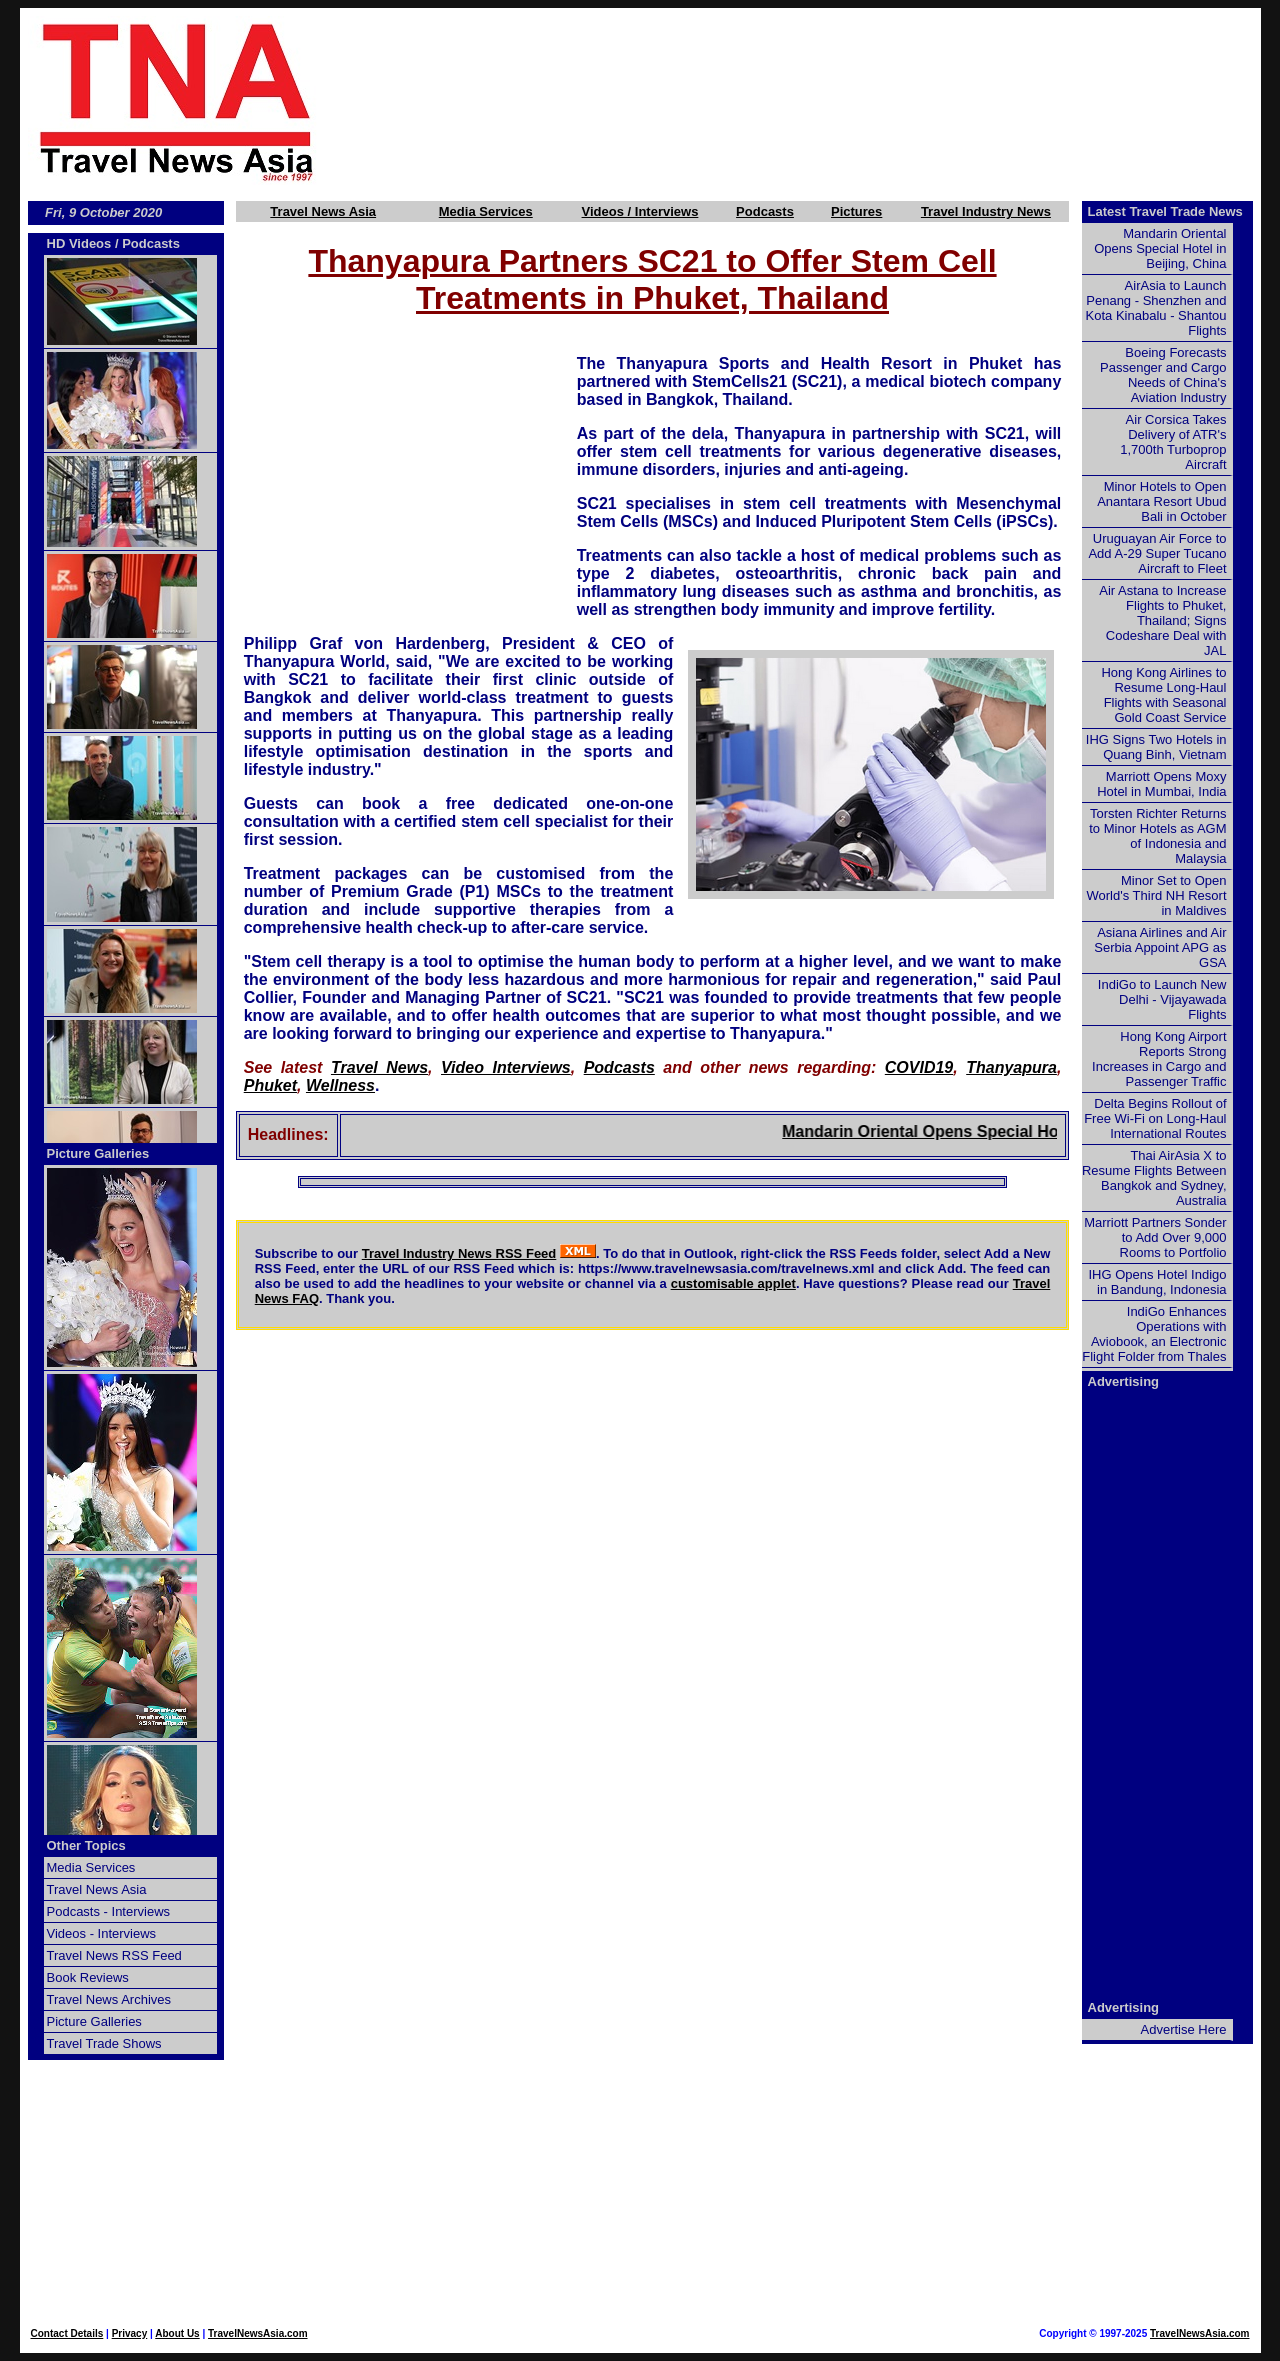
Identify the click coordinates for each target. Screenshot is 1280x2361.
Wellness (340, 1085)
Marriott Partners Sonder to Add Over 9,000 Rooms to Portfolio (1155, 1237)
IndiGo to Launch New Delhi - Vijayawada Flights (1162, 999)
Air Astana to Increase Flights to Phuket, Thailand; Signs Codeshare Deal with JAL (1162, 620)
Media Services (486, 211)
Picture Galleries (98, 1153)
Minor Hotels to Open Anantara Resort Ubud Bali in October (1161, 501)
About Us (177, 2333)
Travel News (379, 1067)
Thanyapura (1011, 1067)
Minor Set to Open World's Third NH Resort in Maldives (1157, 895)
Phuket (270, 1085)
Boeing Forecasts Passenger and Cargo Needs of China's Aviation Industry (1163, 375)
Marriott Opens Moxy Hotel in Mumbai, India (1161, 784)
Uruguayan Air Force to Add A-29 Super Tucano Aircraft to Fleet (1157, 553)
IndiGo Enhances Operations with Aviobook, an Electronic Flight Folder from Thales (1154, 1334)
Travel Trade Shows (104, 2043)
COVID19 (919, 1067)
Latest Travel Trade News (1165, 211)
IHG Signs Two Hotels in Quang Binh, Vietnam (1156, 747)
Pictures (856, 211)
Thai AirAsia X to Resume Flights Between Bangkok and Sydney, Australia (1154, 1178)
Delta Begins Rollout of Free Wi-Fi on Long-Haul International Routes (1155, 1118)
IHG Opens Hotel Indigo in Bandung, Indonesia (1157, 1282)
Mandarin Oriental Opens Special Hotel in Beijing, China (1035, 1131)
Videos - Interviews (102, 1933)
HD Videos (79, 243)
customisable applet (733, 1283)
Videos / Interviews (640, 211)
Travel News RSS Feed (114, 1955)
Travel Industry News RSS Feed (459, 1253)
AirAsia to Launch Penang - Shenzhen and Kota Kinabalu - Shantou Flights (1156, 308)
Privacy (130, 2333)
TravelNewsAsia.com (258, 2333)
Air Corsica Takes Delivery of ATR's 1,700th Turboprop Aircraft (1173, 442)
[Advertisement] (822, 101)
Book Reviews (88, 1977)
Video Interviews (506, 1067)
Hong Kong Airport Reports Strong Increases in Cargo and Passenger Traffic (1159, 1059)
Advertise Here (1184, 2029)
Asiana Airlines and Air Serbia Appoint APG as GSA (1160, 947)
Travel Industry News (986, 211)
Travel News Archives (109, 1999)
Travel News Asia (323, 211)
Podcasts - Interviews (109, 1911)
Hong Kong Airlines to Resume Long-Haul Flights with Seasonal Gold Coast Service (1163, 695)
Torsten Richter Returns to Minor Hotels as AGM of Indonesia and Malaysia (1157, 836)
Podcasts (765, 211)
